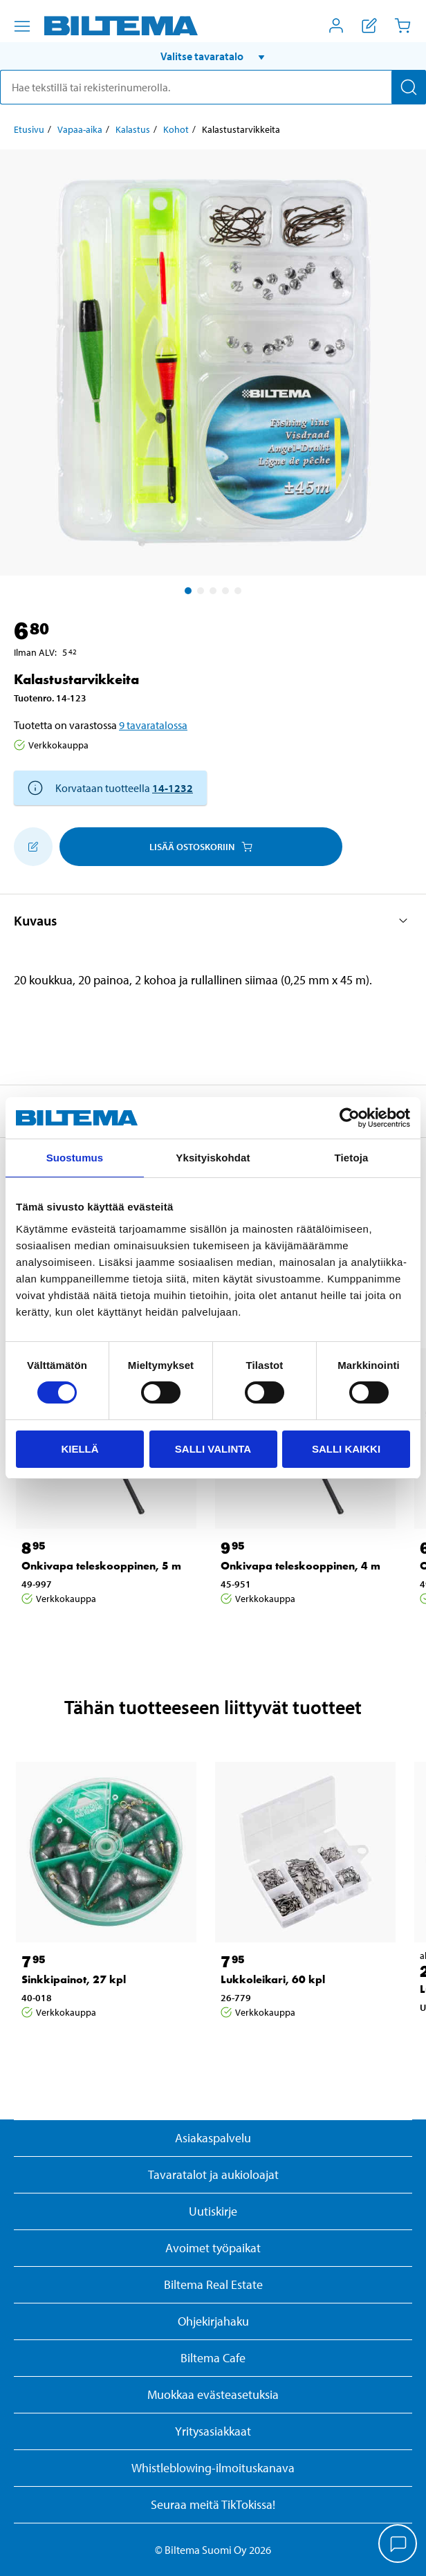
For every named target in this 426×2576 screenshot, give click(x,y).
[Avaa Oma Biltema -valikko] (336, 25)
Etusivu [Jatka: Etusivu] (29, 129)
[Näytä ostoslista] (369, 25)
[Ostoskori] (402, 25)
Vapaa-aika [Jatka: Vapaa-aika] (79, 129)
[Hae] (408, 87)
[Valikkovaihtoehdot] (22, 26)
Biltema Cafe (213, 2358)
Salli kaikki (346, 1449)
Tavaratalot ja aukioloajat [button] (213, 2174)
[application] (398, 2545)
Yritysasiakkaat (213, 2431)
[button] (213, 56)
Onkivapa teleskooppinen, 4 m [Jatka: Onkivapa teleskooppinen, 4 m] (300, 1565)
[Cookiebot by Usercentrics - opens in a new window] (349, 1117)
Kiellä (79, 1449)
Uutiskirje (213, 2211)
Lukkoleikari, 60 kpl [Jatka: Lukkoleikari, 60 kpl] (273, 1979)
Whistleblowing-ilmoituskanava (213, 2468)
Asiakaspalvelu (213, 2138)
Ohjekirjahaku (213, 2321)
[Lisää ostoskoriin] (33, 846)
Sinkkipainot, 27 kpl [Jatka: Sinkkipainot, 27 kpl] (73, 1979)
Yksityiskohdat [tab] (213, 1157)
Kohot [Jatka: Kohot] (176, 129)
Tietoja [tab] (352, 1157)
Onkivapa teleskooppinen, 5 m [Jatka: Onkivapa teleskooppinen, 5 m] (101, 1565)
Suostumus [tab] (75, 1157)
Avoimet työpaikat (213, 2248)
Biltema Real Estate (213, 2284)
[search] (213, 87)
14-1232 (172, 788)
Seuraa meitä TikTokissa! (213, 2504)
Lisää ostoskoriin (200, 846)
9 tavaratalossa (153, 725)
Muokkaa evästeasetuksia (213, 2394)
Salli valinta (213, 1449)
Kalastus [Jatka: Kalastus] (132, 129)
